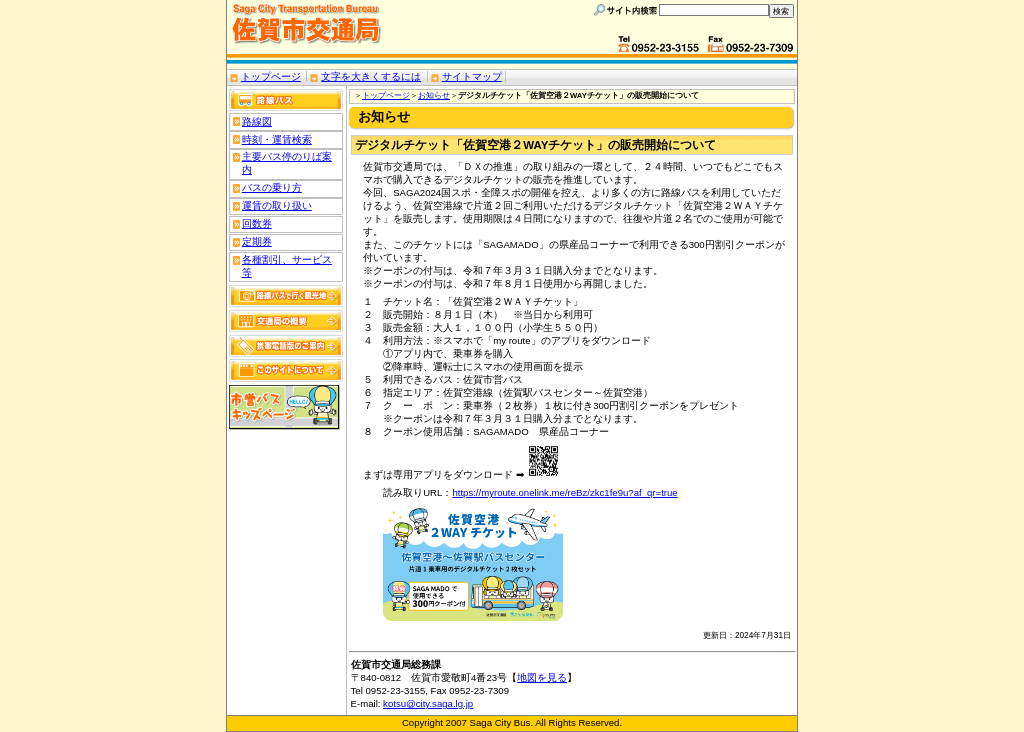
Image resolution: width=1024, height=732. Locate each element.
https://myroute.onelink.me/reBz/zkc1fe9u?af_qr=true (564, 492)
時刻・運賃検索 (277, 139)
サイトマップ (472, 76)
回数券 (257, 223)
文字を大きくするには (371, 76)
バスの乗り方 (272, 187)
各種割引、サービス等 (287, 266)
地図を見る (542, 677)
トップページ (271, 76)
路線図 (257, 121)
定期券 (257, 241)
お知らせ (434, 95)
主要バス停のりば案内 (287, 163)
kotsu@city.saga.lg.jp (428, 703)
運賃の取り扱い (277, 205)
